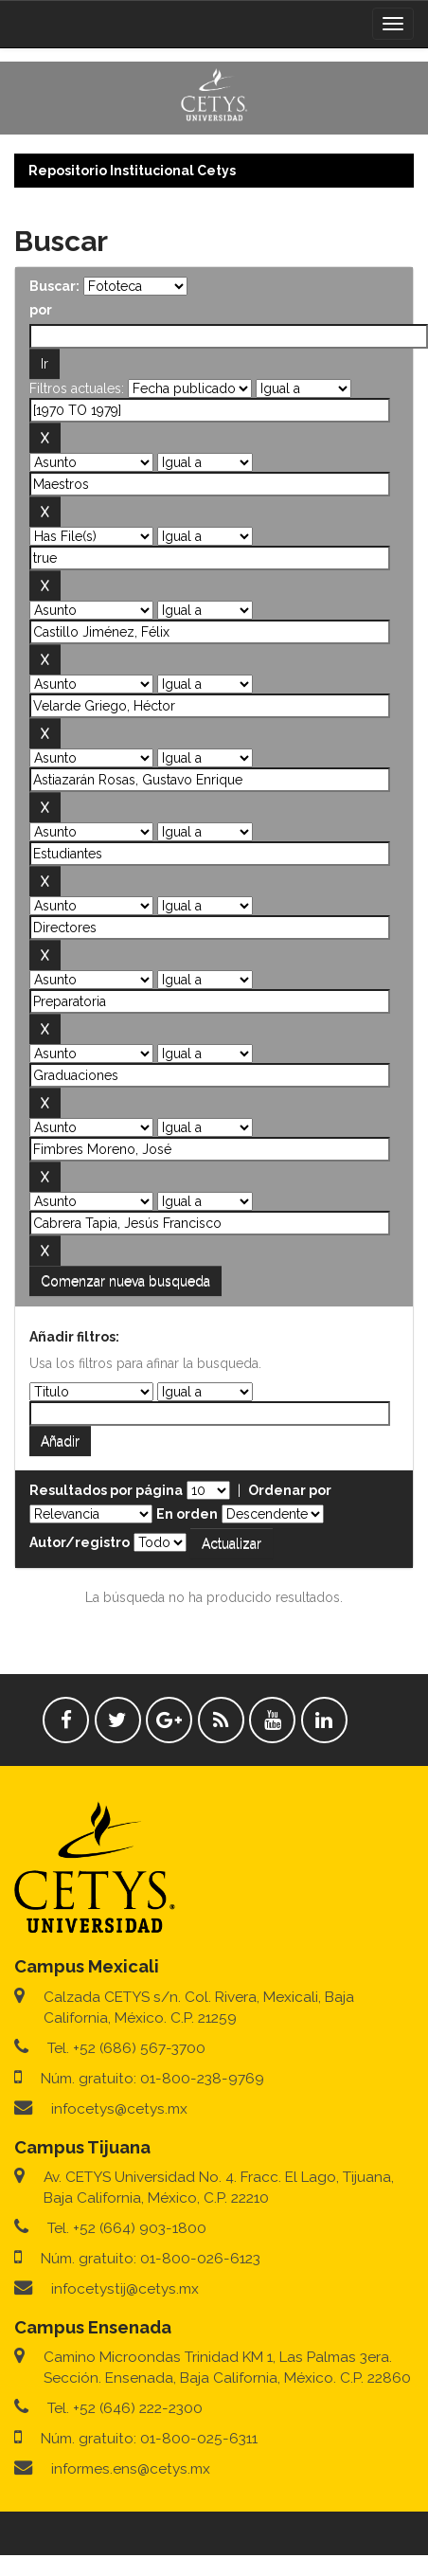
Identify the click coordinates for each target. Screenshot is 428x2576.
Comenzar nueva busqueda (125, 1280)
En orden (187, 1514)
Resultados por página (106, 1490)
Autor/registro (79, 1542)
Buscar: (54, 286)
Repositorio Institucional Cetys (132, 170)
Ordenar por (289, 1490)
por (40, 309)
